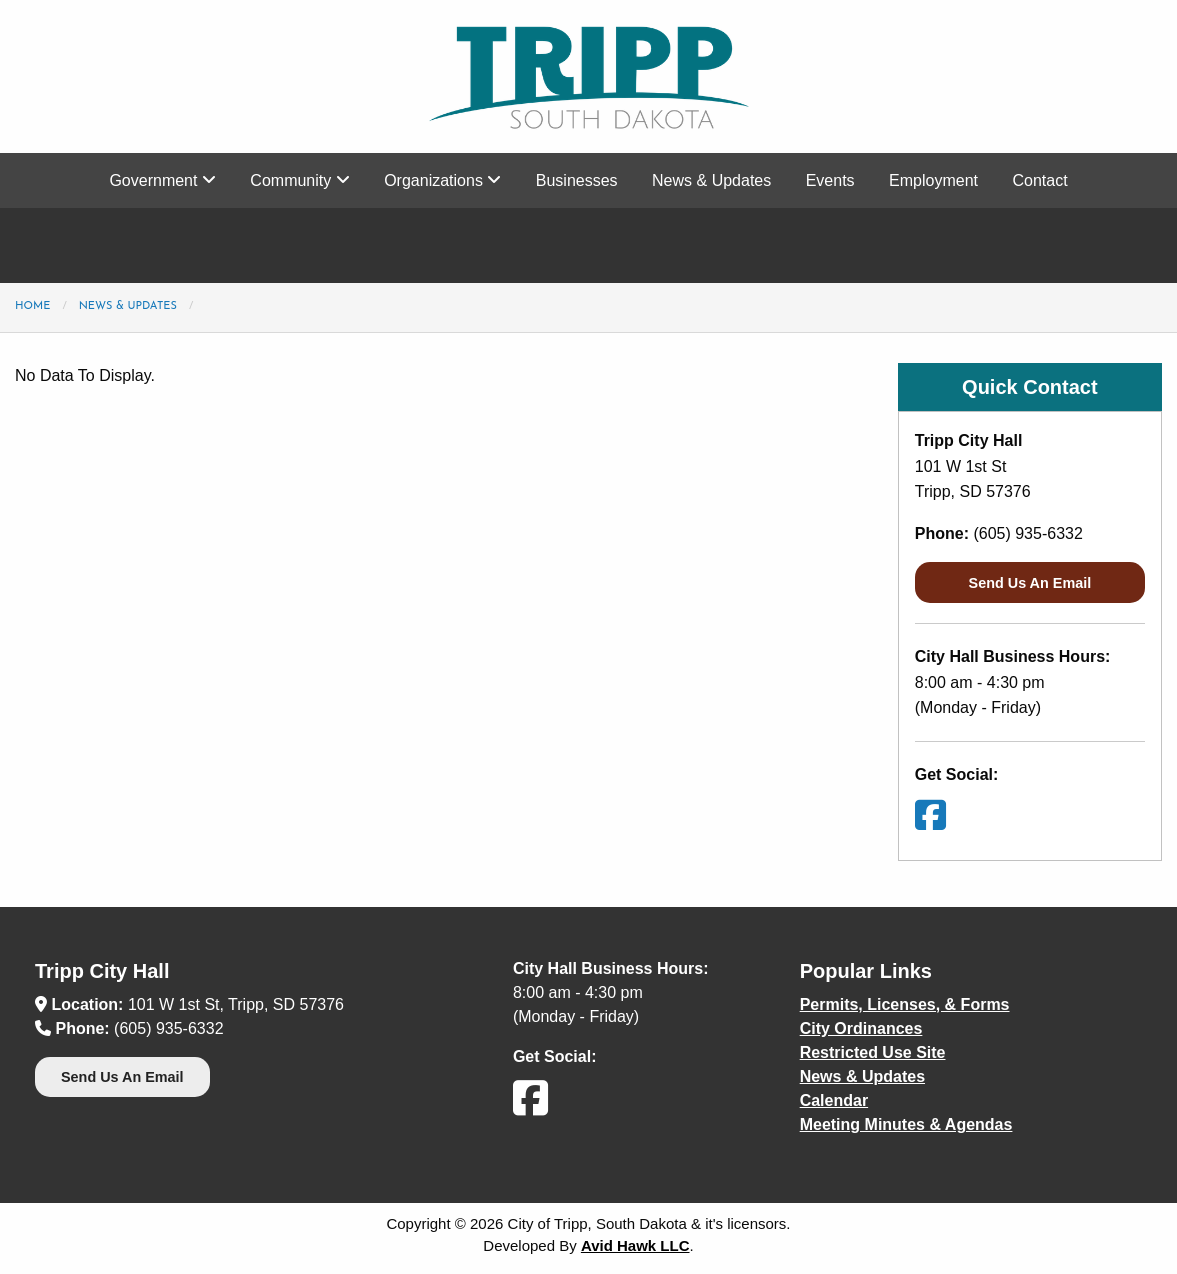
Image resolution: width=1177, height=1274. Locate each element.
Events (830, 180)
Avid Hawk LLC (635, 1245)
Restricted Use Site (873, 1052)
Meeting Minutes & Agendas (906, 1124)
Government (162, 180)
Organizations (442, 180)
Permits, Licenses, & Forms (905, 1004)
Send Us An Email (1030, 583)
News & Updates (711, 180)
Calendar (834, 1100)
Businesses (577, 180)
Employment (933, 180)
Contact (1039, 180)
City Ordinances (861, 1028)
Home (32, 306)
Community (299, 180)
